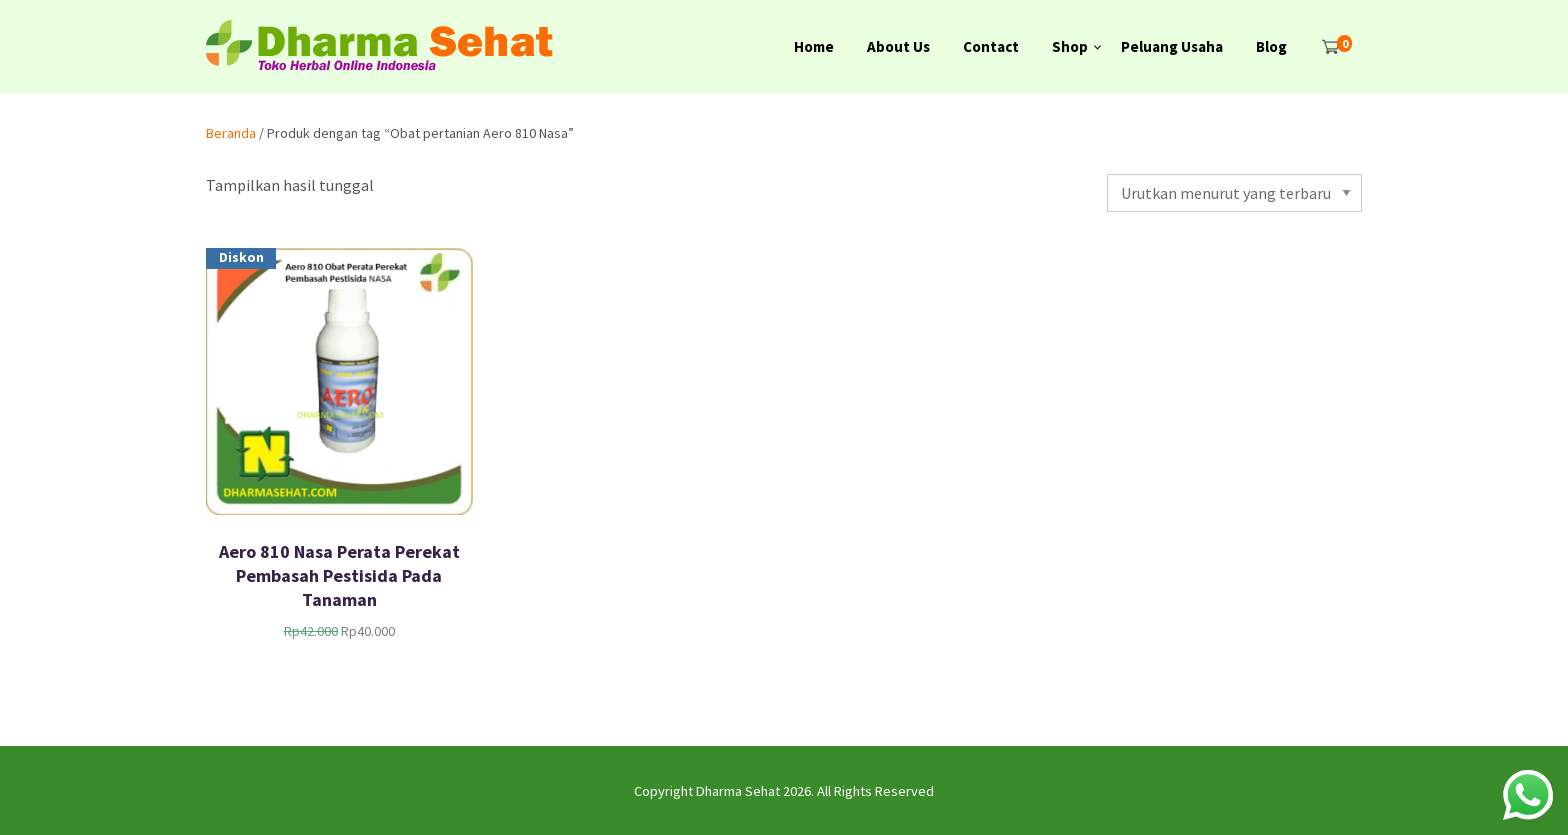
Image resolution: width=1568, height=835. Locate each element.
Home (814, 46)
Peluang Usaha (1172, 46)
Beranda (231, 133)
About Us (898, 46)
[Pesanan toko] (1234, 193)
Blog (1271, 46)
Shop (1070, 46)
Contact (991, 46)
